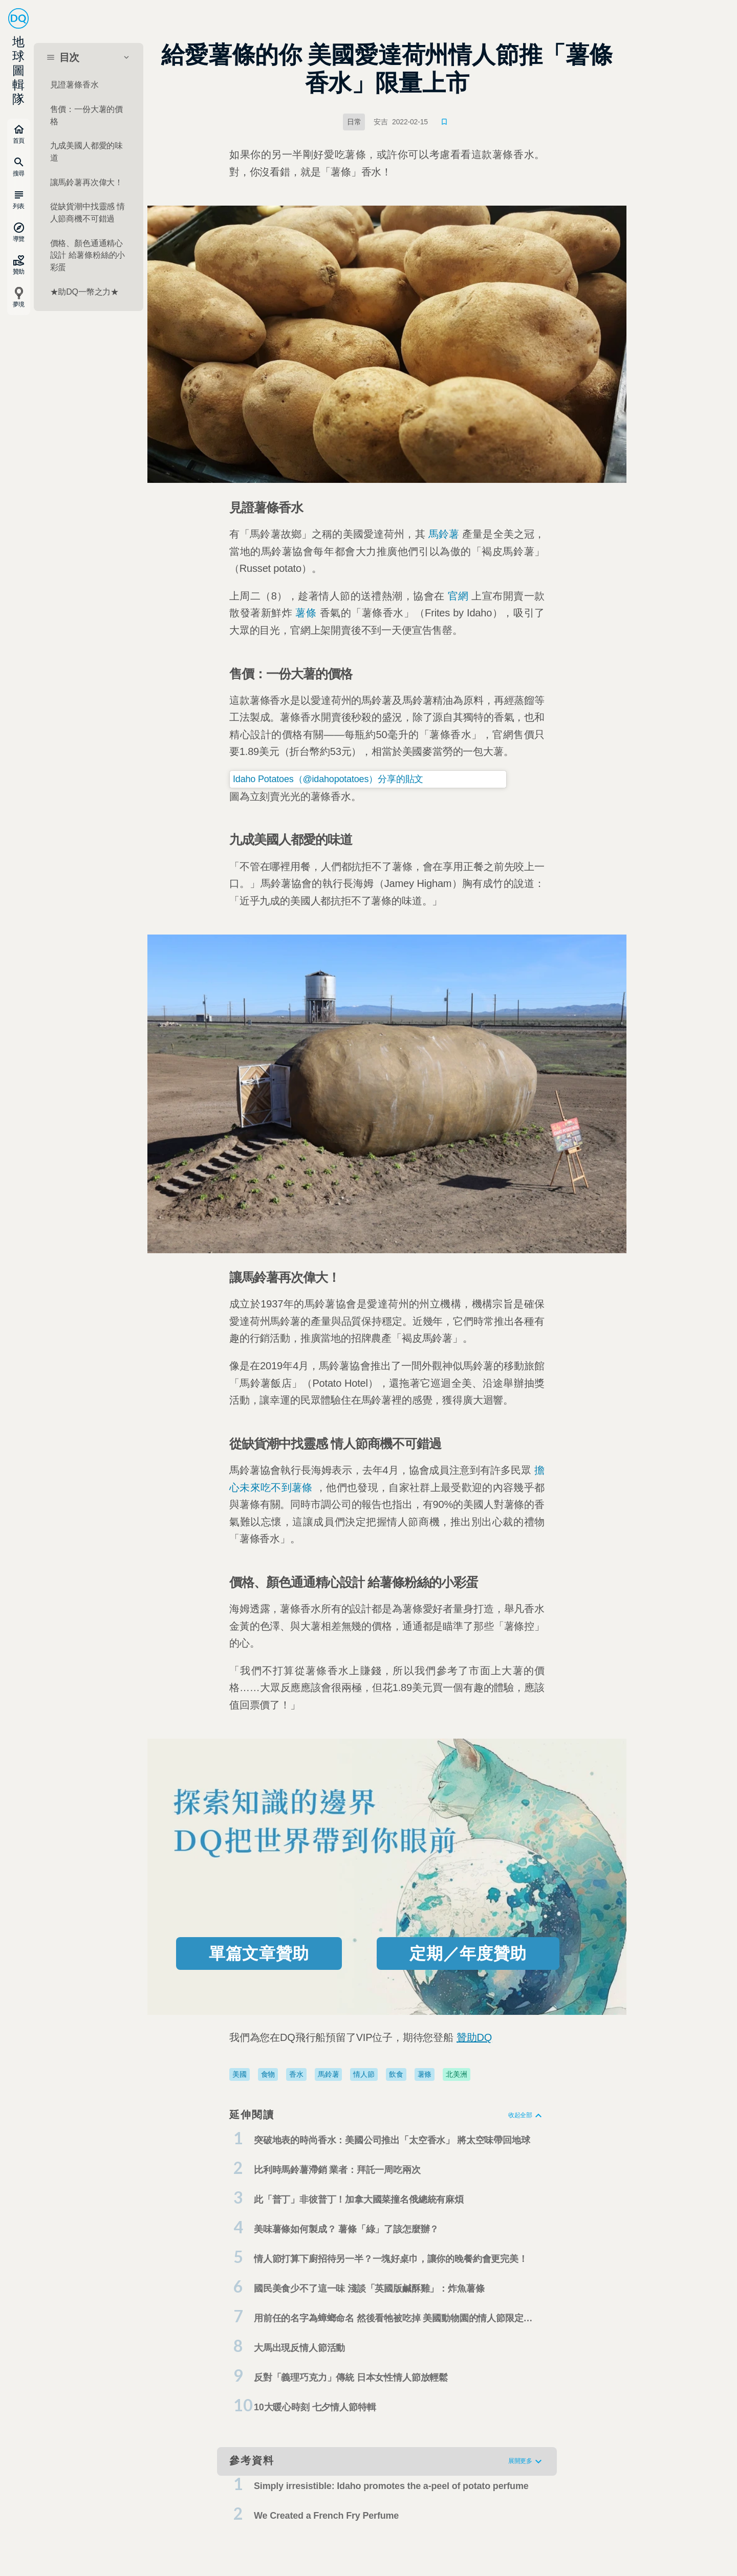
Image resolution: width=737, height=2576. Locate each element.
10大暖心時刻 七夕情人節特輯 (315, 2407)
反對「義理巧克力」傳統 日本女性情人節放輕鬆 (351, 2377)
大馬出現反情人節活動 (299, 2348)
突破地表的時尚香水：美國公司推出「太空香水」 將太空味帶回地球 (392, 2140)
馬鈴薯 (443, 534)
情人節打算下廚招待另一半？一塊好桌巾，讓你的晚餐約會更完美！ (391, 2259)
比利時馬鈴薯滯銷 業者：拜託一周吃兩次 (337, 2170)
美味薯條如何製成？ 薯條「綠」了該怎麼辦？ (346, 2229)
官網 (458, 596)
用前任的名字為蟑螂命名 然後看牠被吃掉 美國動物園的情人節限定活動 (393, 2320)
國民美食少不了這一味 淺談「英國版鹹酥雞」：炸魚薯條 (369, 2288)
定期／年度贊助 (467, 1953)
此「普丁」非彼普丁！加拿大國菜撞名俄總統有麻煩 (359, 2199)
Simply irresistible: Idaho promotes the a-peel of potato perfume (391, 2486)
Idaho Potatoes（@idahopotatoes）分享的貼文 (328, 779)
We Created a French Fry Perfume (326, 2516)
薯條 (305, 612)
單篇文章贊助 (259, 1953)
